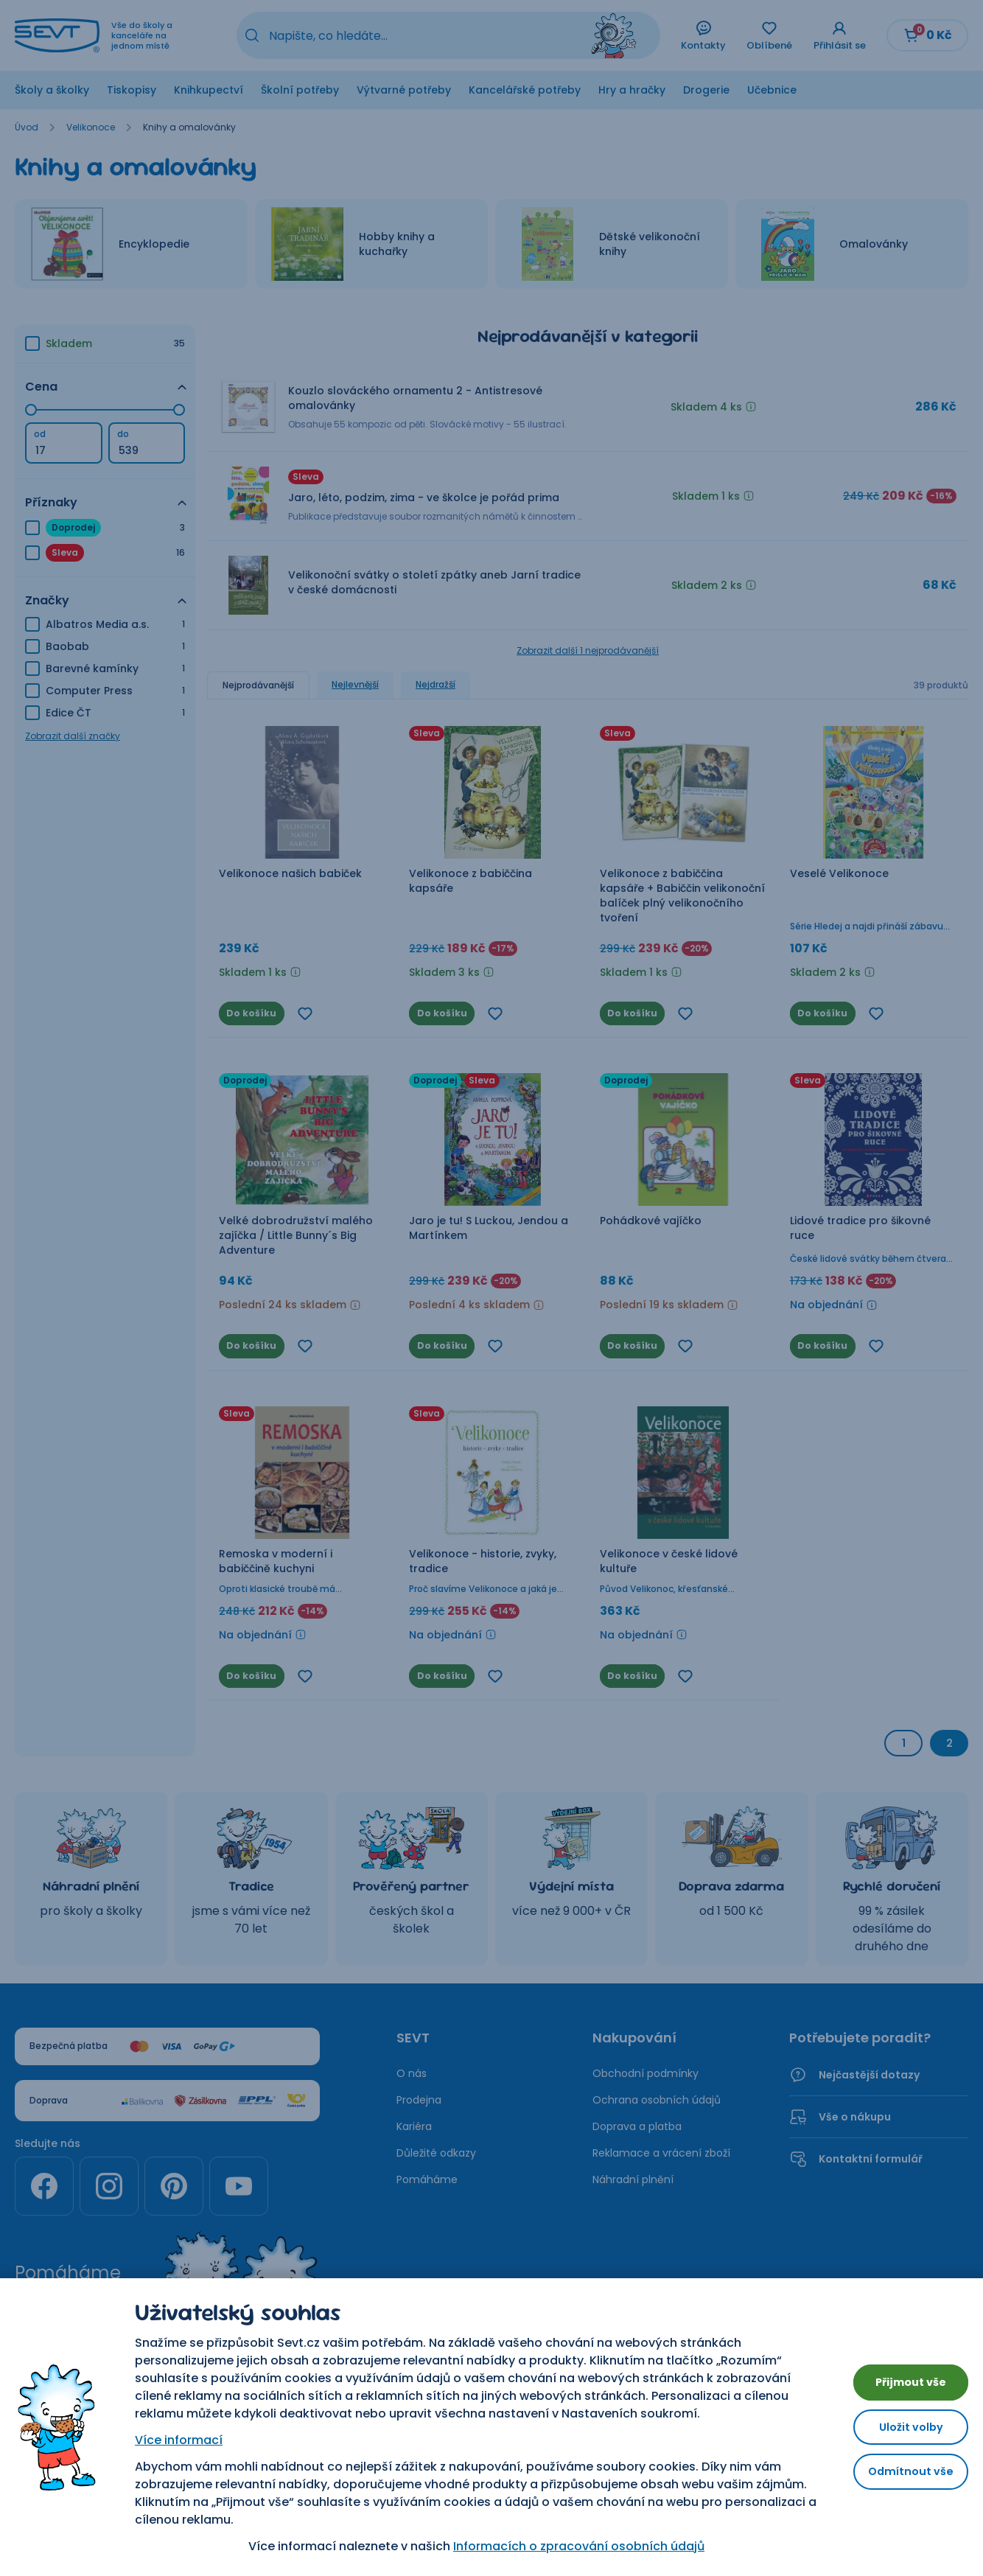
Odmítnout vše (902, 2477)
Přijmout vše (901, 2376)
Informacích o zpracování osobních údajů (570, 2546)
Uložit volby (902, 2427)
